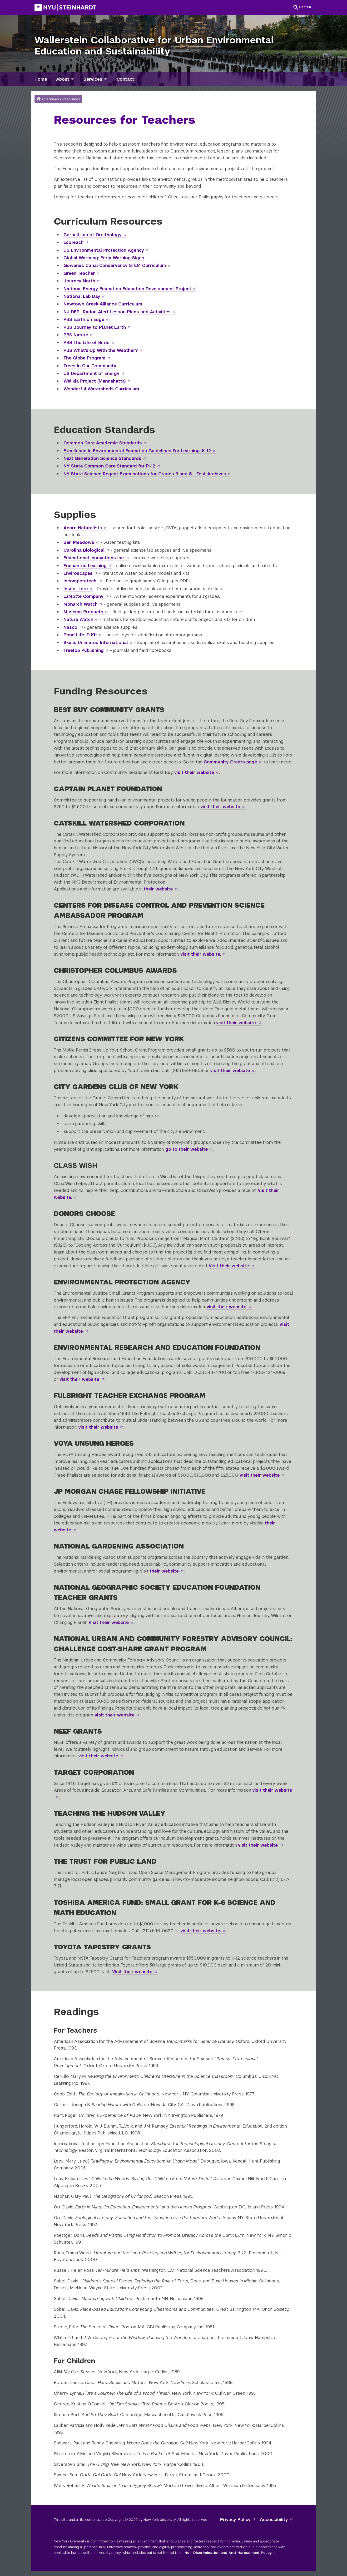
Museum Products (86, 612)
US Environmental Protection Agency (106, 250)
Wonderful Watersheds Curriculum (101, 389)
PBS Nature (78, 335)
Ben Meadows (81, 542)
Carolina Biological (87, 550)
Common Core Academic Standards (105, 443)
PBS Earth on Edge (86, 319)
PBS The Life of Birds (89, 342)
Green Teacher (82, 273)
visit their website (196, 772)
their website (161, 889)
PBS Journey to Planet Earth (97, 327)
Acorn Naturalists (85, 528)
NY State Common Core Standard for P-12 (112, 466)
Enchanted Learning (88, 565)
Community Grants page (233, 762)
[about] (72, 79)
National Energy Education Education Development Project (130, 288)
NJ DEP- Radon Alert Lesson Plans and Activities (120, 312)
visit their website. (203, 954)
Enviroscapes (81, 573)
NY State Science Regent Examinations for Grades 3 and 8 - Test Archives (147, 474)
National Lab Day (84, 296)
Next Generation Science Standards (105, 458)
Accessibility (276, 2519)
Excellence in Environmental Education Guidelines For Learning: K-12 (140, 450)
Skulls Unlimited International (98, 642)
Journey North (82, 281)
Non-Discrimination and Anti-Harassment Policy (230, 2553)
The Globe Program (87, 358)
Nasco (74, 627)
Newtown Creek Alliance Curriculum (103, 304)
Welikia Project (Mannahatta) (97, 381)
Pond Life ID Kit (83, 635)
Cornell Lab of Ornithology (95, 234)
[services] (105, 79)
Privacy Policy (238, 2519)
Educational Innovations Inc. (97, 557)
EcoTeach (76, 242)
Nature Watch (81, 619)
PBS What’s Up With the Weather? (103, 350)
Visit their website (262, 1475)
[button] (302, 7)
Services (51, 99)
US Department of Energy (94, 373)
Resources (71, 99)
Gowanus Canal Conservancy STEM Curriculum (117, 265)
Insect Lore (78, 588)
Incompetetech (83, 581)
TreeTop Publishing (86, 650)
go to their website (189, 1149)
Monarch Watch (83, 604)
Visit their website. (232, 1265)
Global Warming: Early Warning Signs (104, 258)
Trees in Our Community (90, 366)
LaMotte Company (86, 596)
